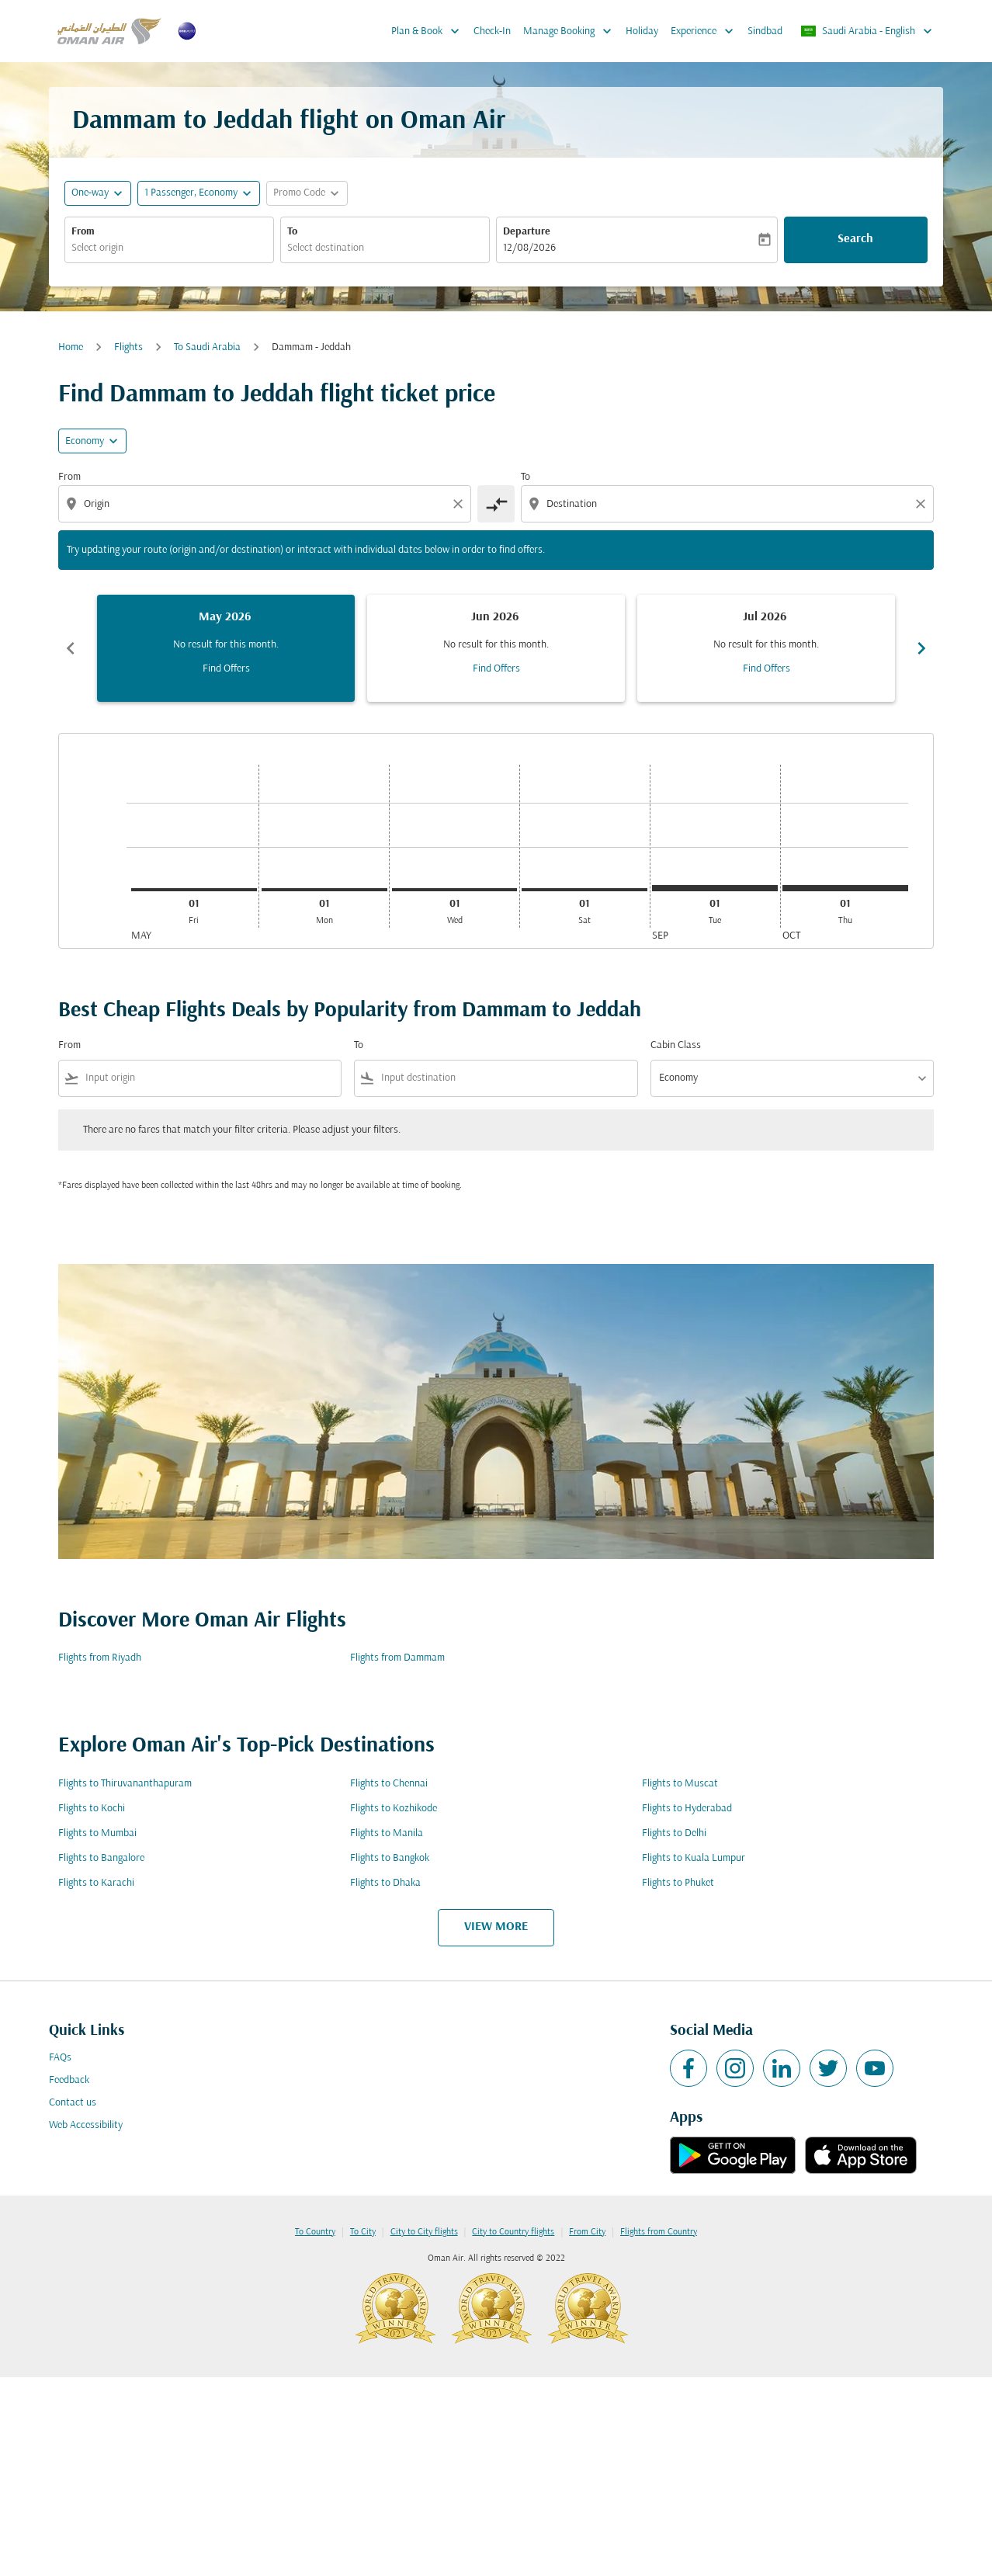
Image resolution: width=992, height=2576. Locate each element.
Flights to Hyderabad (687, 1808)
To (292, 232)
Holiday (642, 31)
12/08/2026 (529, 248)
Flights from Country (658, 2232)
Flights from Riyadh (99, 1658)
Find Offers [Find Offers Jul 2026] (766, 669)
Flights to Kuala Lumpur (693, 1858)
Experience (706, 31)
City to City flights (424, 2232)
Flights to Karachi (96, 1883)
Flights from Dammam (397, 1658)
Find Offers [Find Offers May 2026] (226, 669)
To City (363, 2232)
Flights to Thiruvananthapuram (125, 1784)
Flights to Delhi (674, 1833)
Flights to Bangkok (389, 1858)
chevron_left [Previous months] (70, 648)
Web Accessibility (86, 2125)
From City (587, 2232)
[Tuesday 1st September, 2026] (715, 888)
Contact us (72, 2103)
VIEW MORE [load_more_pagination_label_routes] (496, 1927)
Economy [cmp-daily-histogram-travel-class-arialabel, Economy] (84, 441)
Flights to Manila (386, 1833)
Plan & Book (429, 31)
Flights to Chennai (389, 1784)
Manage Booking (571, 31)
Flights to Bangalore (101, 1858)
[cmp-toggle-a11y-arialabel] (496, 503)
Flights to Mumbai (97, 1833)
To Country (315, 2232)
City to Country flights (513, 2232)
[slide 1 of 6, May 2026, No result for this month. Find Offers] (226, 648)
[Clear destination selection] (923, 504)
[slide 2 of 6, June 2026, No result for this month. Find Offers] (496, 648)
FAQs (60, 2058)
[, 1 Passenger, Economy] (191, 193)
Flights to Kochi (91, 1808)
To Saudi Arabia (207, 347)
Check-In (492, 31)
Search (855, 239)
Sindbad (764, 31)
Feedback (69, 2080)
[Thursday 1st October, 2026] (845, 888)
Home (70, 347)
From (83, 232)
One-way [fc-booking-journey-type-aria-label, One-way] (90, 193)
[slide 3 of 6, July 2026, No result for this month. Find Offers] (766, 648)
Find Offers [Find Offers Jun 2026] (496, 669)
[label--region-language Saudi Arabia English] (867, 31)
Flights (128, 347)
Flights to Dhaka (385, 1883)
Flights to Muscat (680, 1784)
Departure (526, 232)
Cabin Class (675, 1045)
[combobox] (169, 248)
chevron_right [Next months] (921, 648)
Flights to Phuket (678, 1883)
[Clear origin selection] (460, 504)
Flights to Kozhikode (393, 1808)
